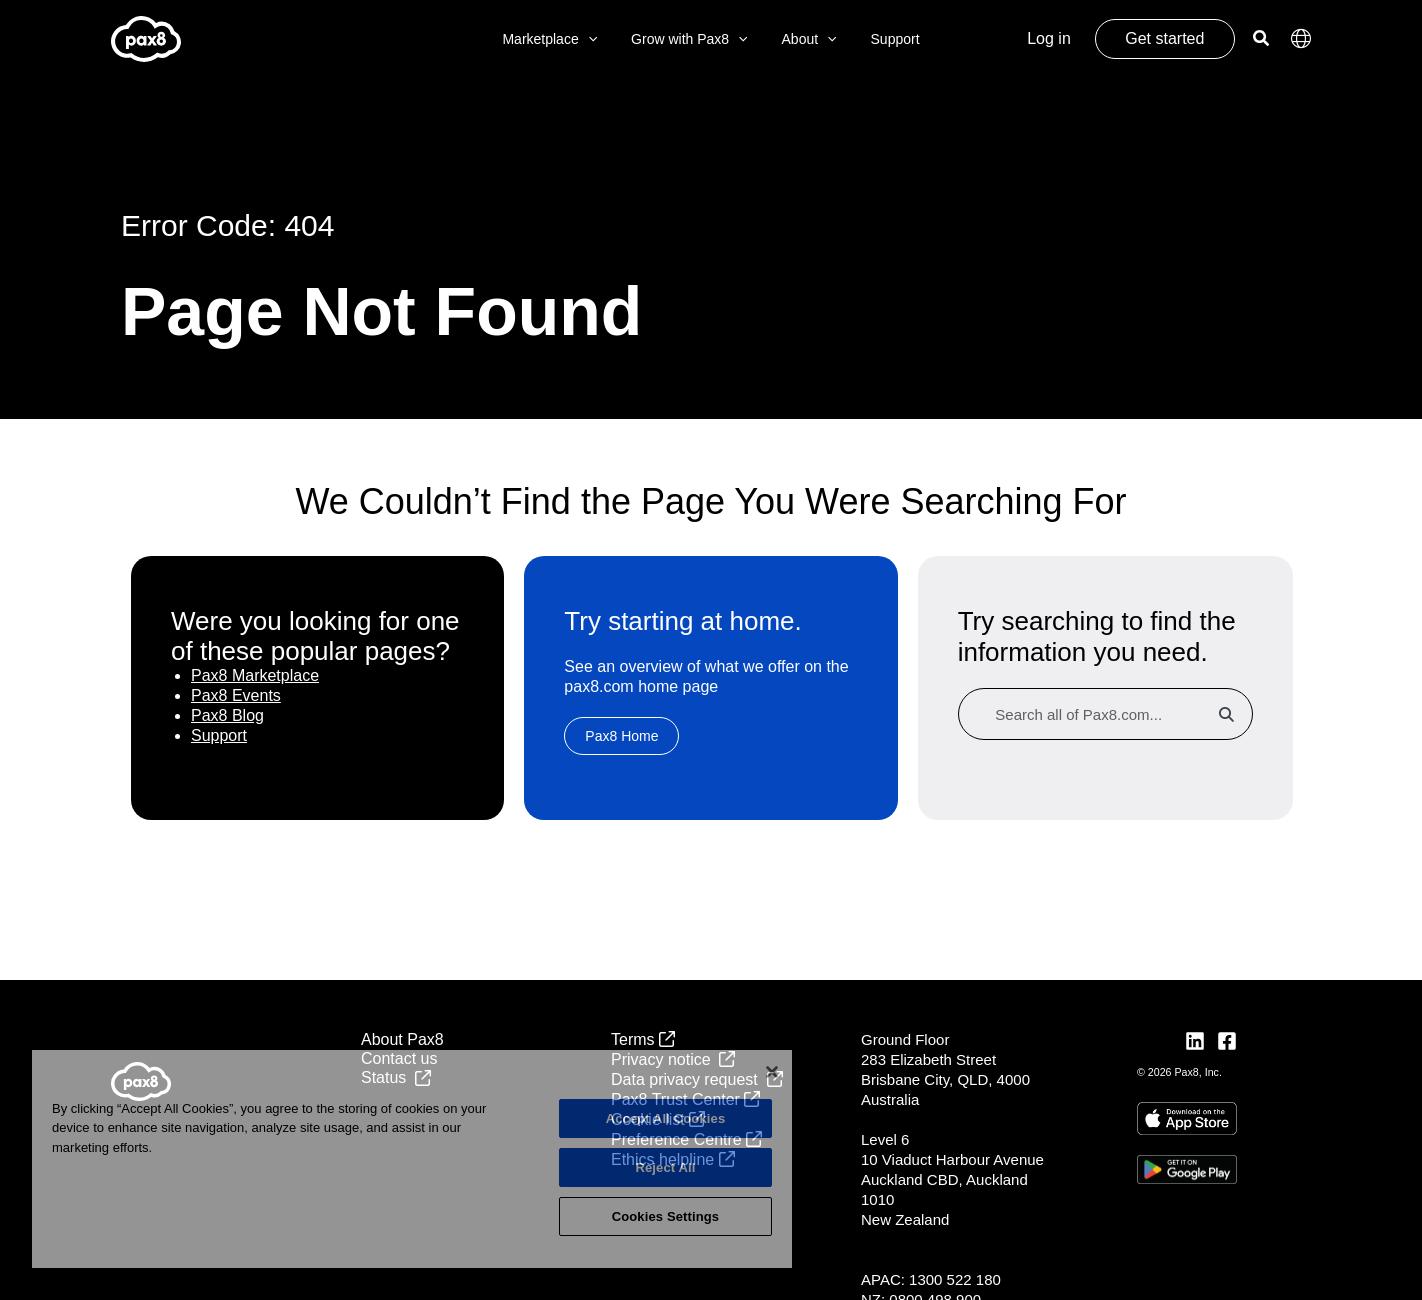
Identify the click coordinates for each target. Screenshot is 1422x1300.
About (806, 39)
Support (886, 39)
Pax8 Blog (227, 715)
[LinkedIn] (1195, 1041)
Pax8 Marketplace (255, 675)
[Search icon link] (1262, 41)
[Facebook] (1227, 1041)
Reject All (665, 1167)
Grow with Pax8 (692, 39)
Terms (643, 1039)
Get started (1164, 38)
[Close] (772, 1072)
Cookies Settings (666, 1216)
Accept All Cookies (666, 1118)
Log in (1049, 38)
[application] (597, 39)
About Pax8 (402, 1039)
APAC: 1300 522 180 (931, 1279)
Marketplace (558, 39)
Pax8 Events (236, 695)
